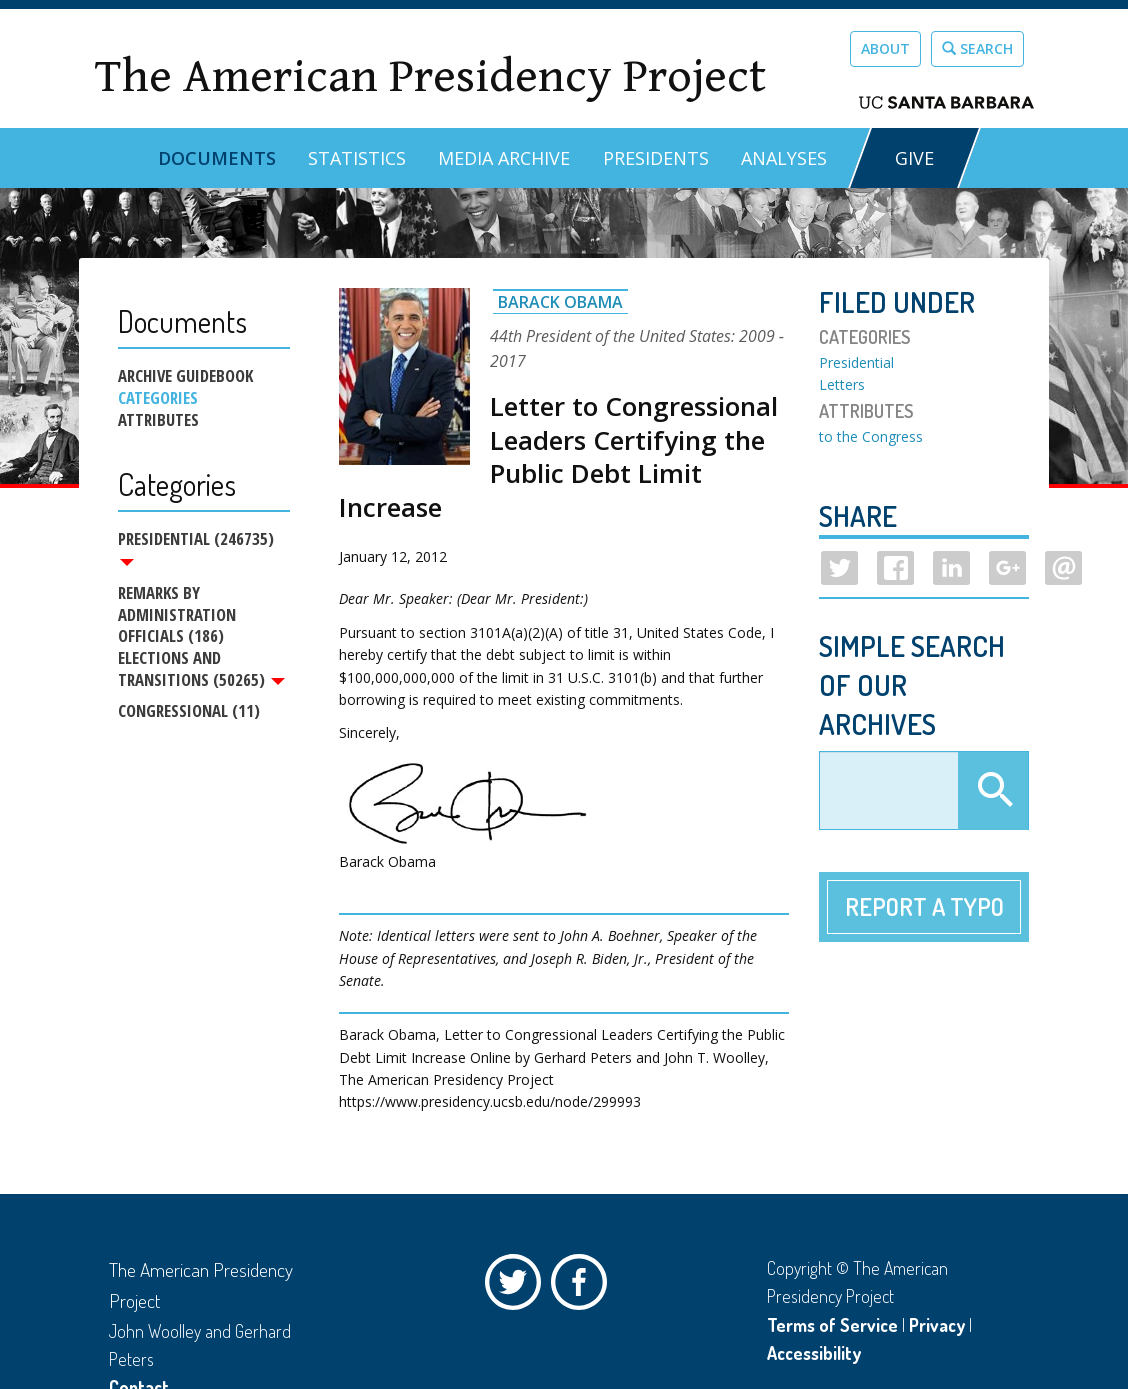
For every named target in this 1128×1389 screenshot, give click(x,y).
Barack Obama (560, 302)
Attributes (158, 420)
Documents (217, 158)
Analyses (784, 158)
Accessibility (814, 1353)
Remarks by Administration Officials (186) (177, 614)
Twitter (518, 1287)
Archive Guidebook (185, 376)
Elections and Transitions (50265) (201, 670)
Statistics (357, 158)
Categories (158, 398)
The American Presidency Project (430, 76)
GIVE (914, 158)
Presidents (656, 158)
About (885, 48)
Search (977, 48)
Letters (842, 384)
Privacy (937, 1325)
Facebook (584, 1287)
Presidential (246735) (196, 547)
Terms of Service (832, 1325)
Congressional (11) (189, 711)
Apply (993, 791)
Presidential (856, 362)
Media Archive (504, 158)
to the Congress (871, 436)
